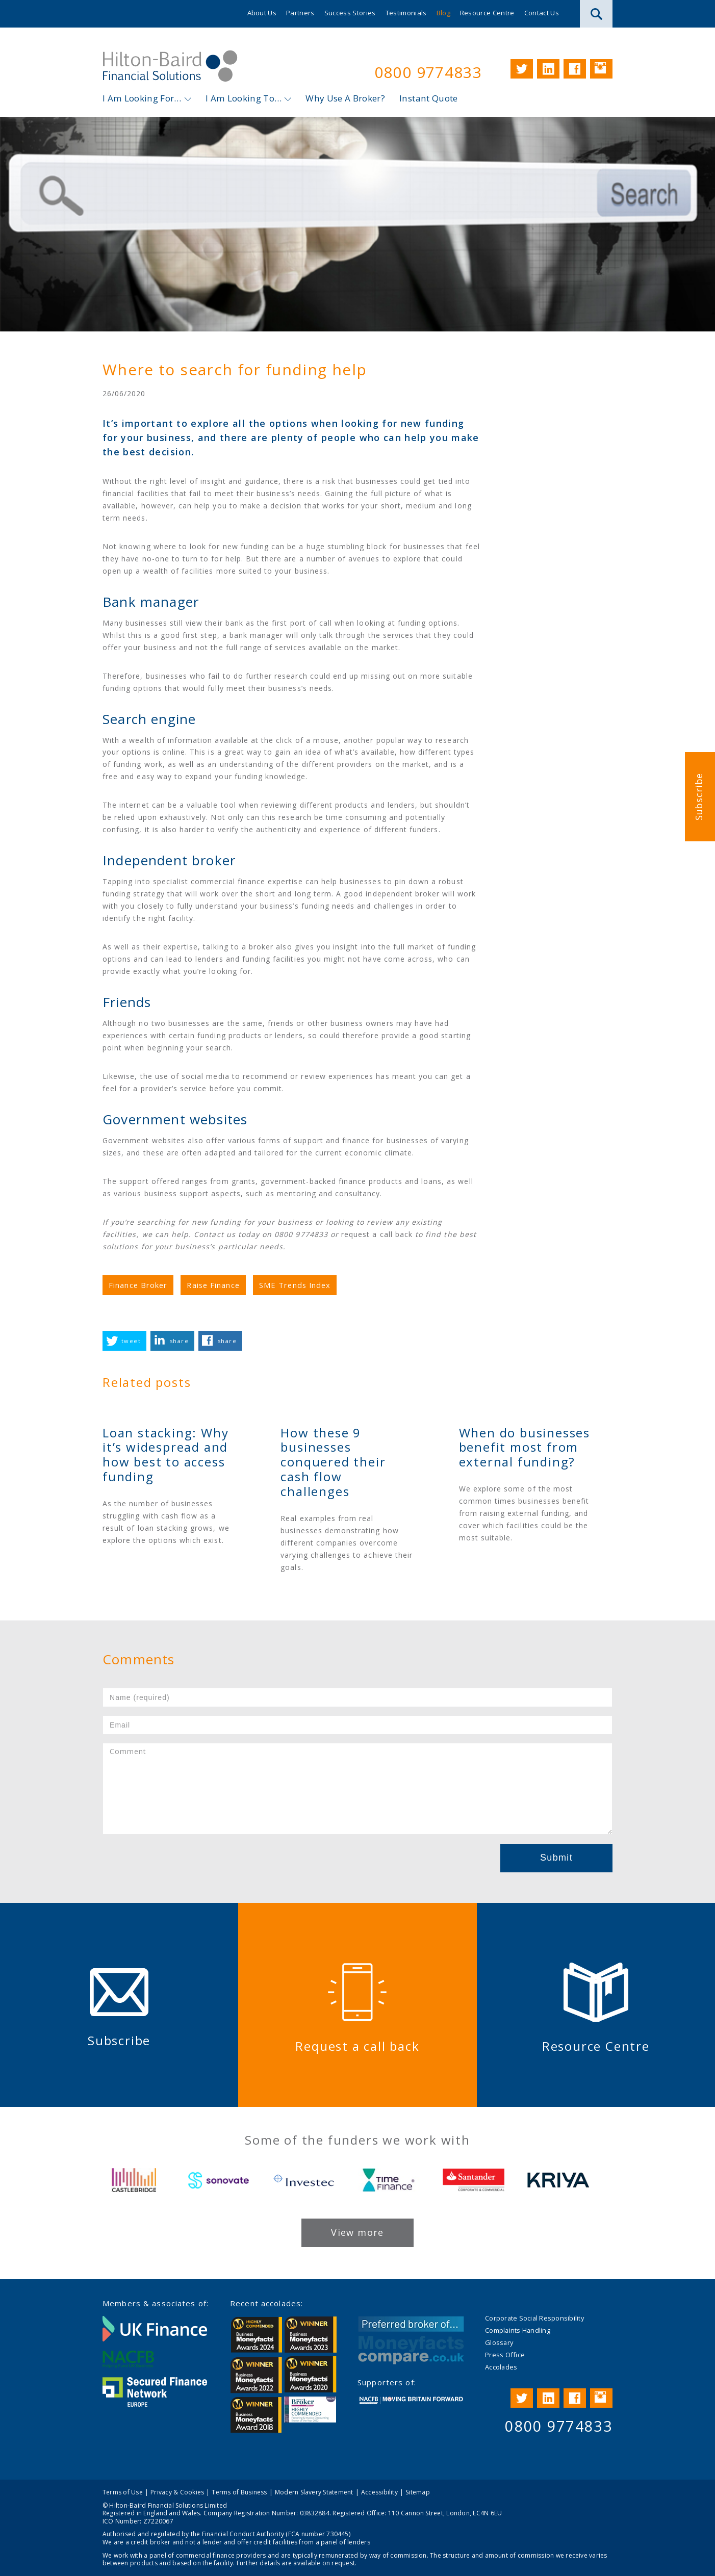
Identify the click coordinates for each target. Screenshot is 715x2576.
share (179, 1341)
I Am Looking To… (244, 98)
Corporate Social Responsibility (534, 2318)
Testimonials (406, 12)
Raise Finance (213, 1285)
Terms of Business (239, 2492)
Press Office (505, 2354)
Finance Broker (138, 1285)
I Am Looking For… (142, 98)
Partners (300, 12)
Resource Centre (487, 12)
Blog (443, 12)
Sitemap (417, 2492)
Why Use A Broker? (345, 98)
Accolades (501, 2367)
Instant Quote (428, 98)
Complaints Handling (517, 2330)
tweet (131, 1341)
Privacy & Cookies (177, 2492)
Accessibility (379, 2492)
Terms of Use (123, 2492)
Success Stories (350, 12)
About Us (262, 12)
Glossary (499, 2342)
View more (357, 2232)
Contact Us (541, 12)
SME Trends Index (295, 1285)
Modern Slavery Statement (314, 2492)
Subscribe (699, 796)
